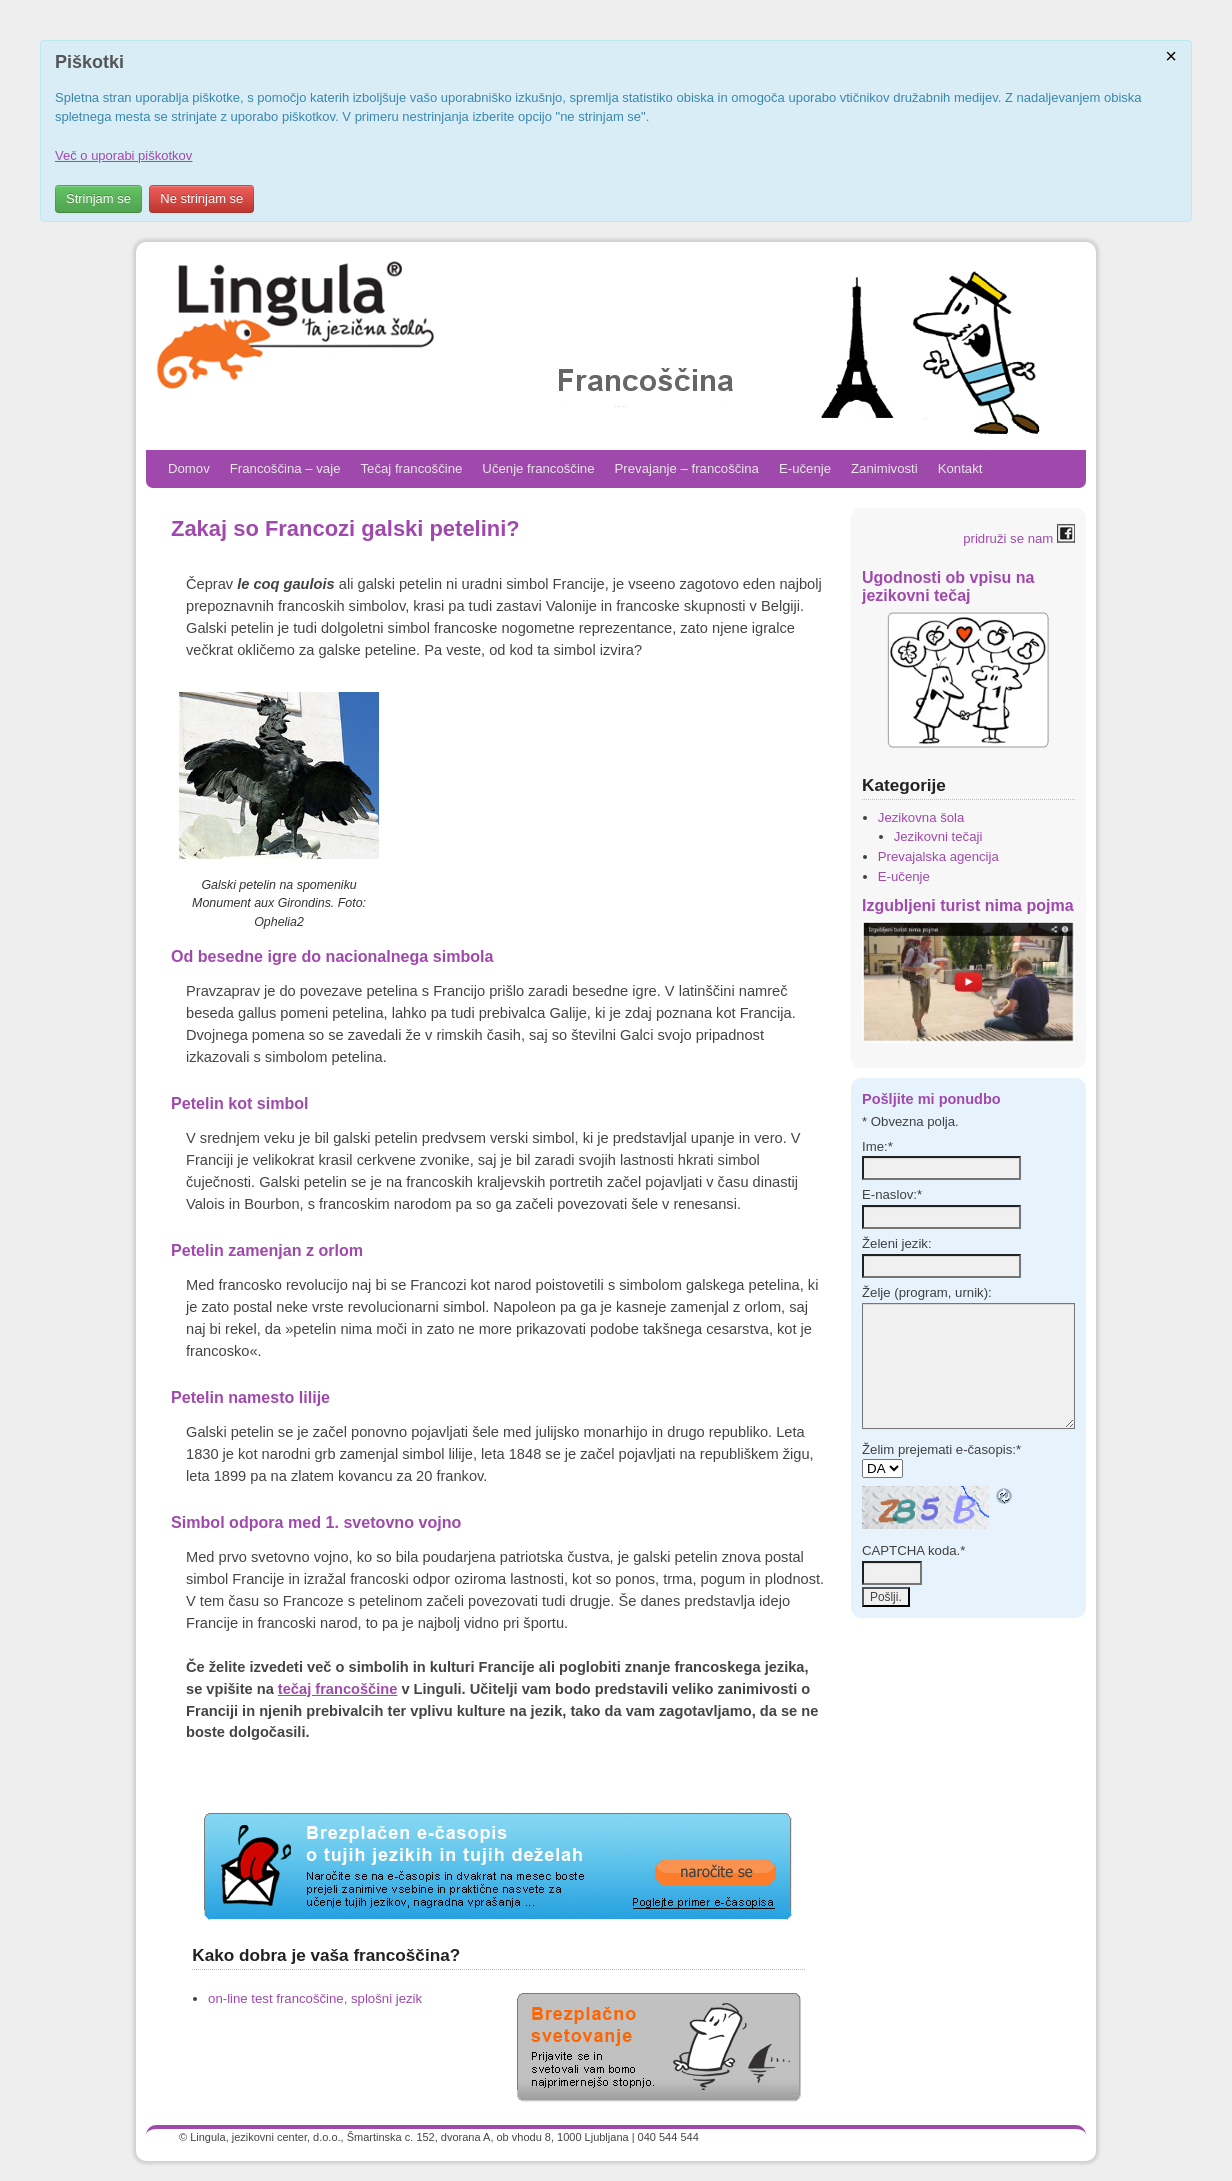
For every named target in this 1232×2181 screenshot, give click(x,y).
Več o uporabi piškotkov (123, 155)
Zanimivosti (884, 468)
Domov (189, 468)
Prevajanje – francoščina (687, 468)
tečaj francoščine (338, 1689)
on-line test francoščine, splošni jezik (315, 1998)
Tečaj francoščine (411, 468)
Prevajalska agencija (938, 856)
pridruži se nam (1019, 538)
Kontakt (960, 468)
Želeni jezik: (897, 1243)
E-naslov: (892, 1194)
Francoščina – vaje (285, 468)
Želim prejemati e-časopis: (941, 1449)
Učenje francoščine (538, 468)
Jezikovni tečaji (938, 836)
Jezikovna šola (921, 817)
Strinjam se (98, 198)
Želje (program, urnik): (927, 1292)
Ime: (877, 1146)
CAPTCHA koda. (913, 1550)
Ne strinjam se (201, 198)
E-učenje (805, 468)
